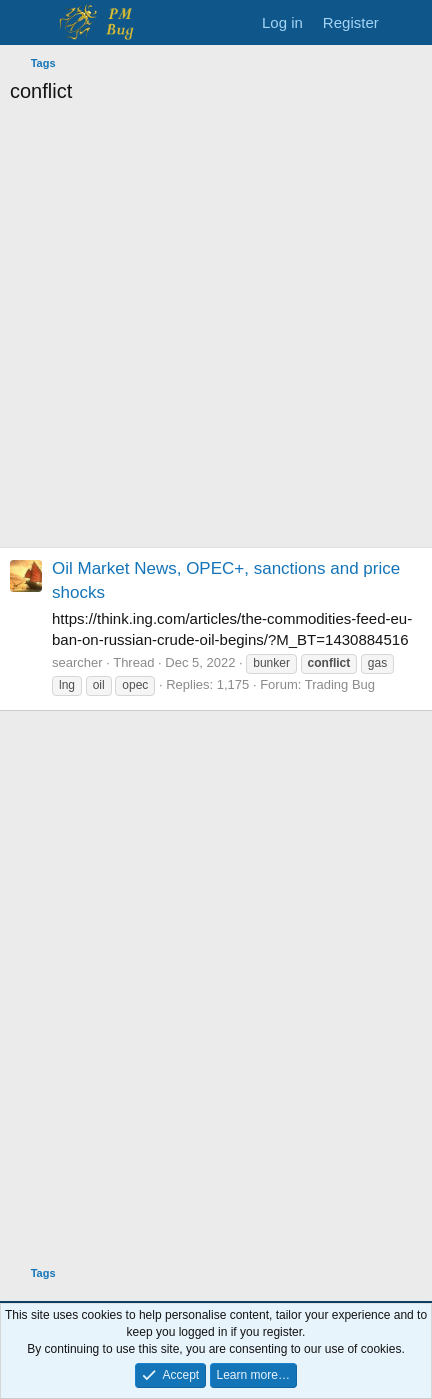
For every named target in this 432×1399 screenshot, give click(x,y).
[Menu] (27, 23)
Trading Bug (340, 684)
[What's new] (408, 22)
